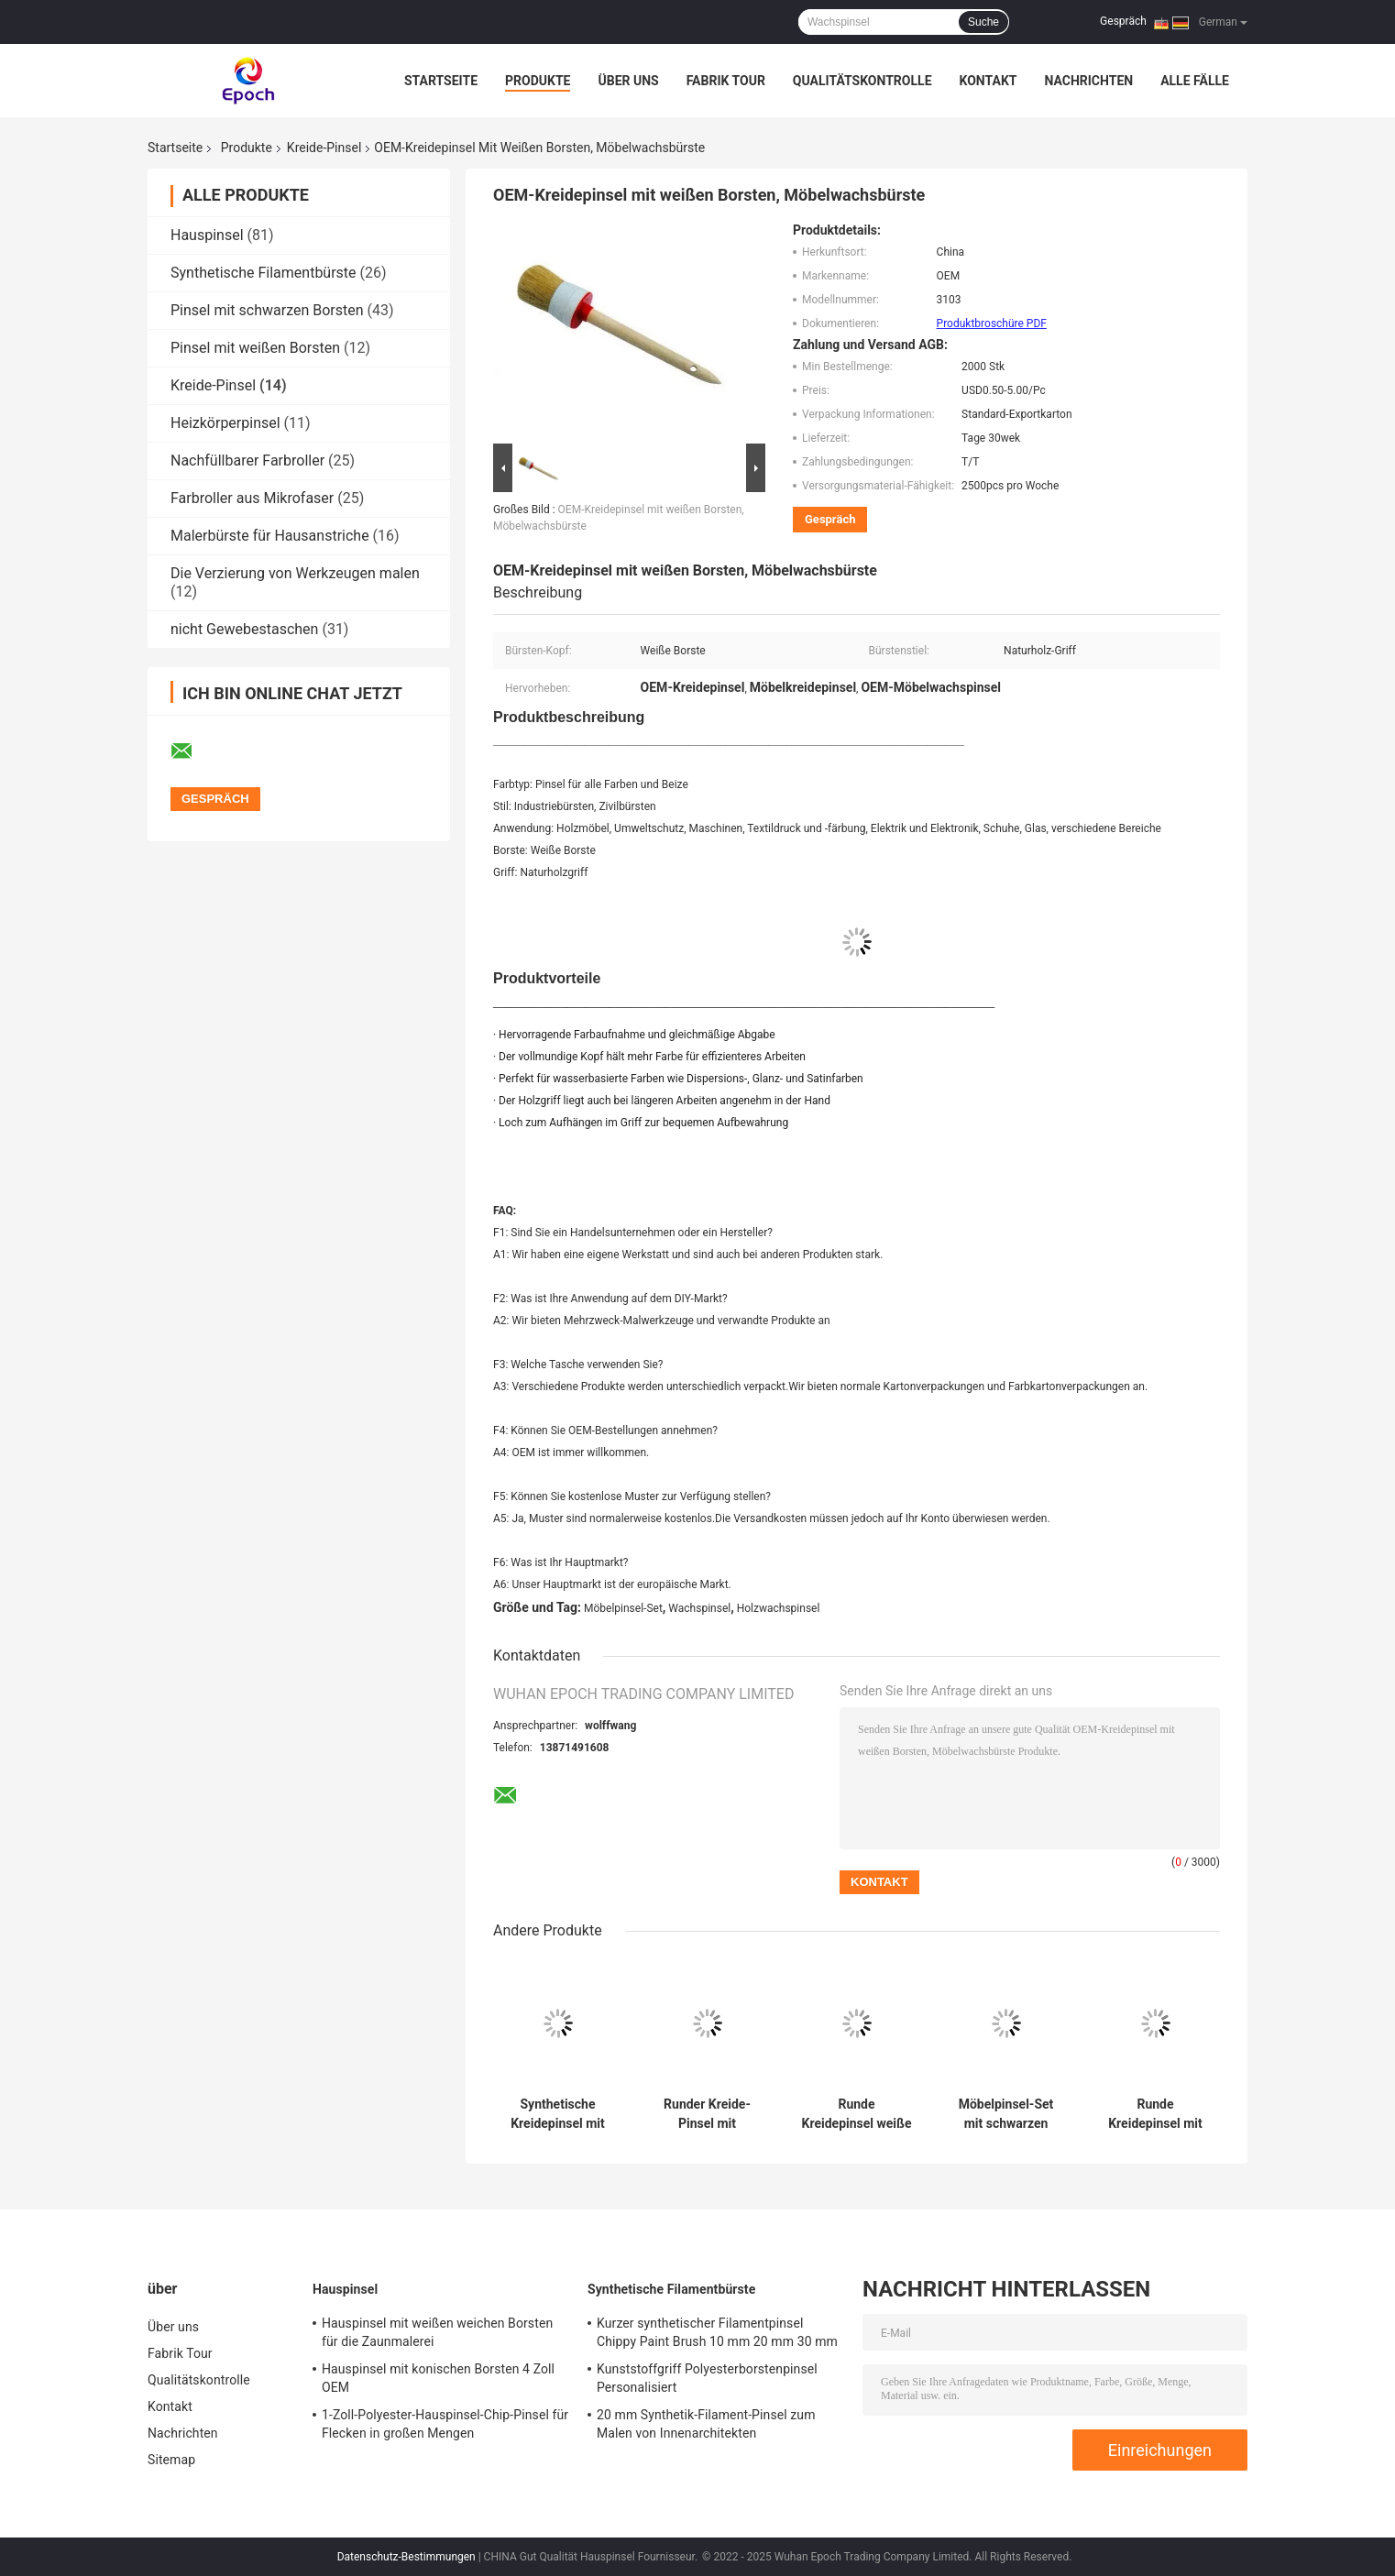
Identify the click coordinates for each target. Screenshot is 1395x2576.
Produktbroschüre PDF (992, 323)
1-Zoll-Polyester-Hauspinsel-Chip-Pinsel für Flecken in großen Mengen (445, 2423)
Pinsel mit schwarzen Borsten (267, 310)
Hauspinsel (207, 235)
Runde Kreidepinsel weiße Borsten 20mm (857, 2114)
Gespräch (1123, 21)
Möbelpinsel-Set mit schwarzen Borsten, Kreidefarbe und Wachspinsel (1006, 2114)
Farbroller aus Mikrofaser (252, 498)
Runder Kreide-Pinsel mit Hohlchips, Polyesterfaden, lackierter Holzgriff (707, 2114)
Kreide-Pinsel (324, 147)
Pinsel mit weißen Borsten (255, 347)
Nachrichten (1088, 80)
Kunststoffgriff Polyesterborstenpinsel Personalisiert (707, 2378)
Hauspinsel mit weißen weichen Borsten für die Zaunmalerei (437, 2332)
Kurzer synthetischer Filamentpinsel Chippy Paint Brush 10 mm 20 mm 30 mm (717, 2332)
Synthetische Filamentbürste (263, 272)
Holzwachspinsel (778, 1608)
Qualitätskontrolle (862, 80)
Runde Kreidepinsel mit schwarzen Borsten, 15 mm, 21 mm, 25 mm (1155, 2114)
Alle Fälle (1194, 80)
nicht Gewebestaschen (244, 629)
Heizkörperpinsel (225, 423)
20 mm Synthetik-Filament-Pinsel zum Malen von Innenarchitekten (706, 2423)
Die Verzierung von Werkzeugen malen (295, 573)
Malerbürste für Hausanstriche (269, 535)
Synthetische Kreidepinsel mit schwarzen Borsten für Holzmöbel (557, 2114)
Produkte (537, 80)
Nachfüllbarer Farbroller (247, 460)
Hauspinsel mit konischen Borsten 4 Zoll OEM (438, 2378)
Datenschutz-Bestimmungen (406, 2556)
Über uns (628, 80)
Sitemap (171, 2459)
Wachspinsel (699, 1608)
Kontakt (988, 80)
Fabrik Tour (726, 80)
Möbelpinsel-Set (623, 1608)
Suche (983, 22)
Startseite (441, 80)
